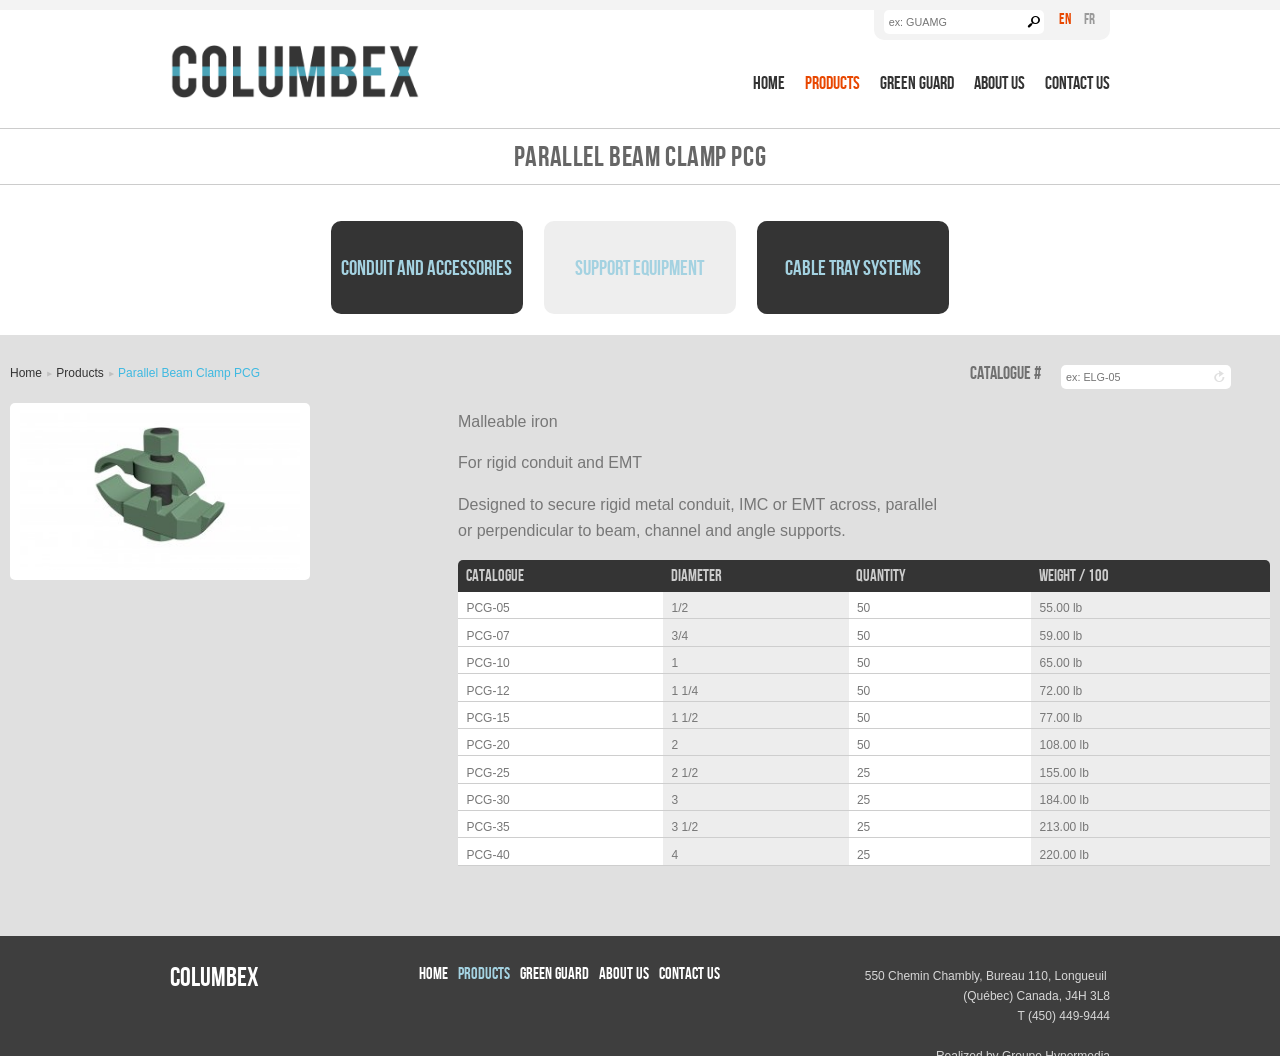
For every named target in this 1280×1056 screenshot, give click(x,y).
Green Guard (917, 82)
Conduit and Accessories (426, 267)
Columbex (214, 976)
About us (999, 82)
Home (769, 82)
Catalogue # (1005, 373)
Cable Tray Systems (853, 267)
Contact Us (1077, 82)
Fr (1089, 18)
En (1065, 18)
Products (832, 82)
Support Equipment (639, 267)
